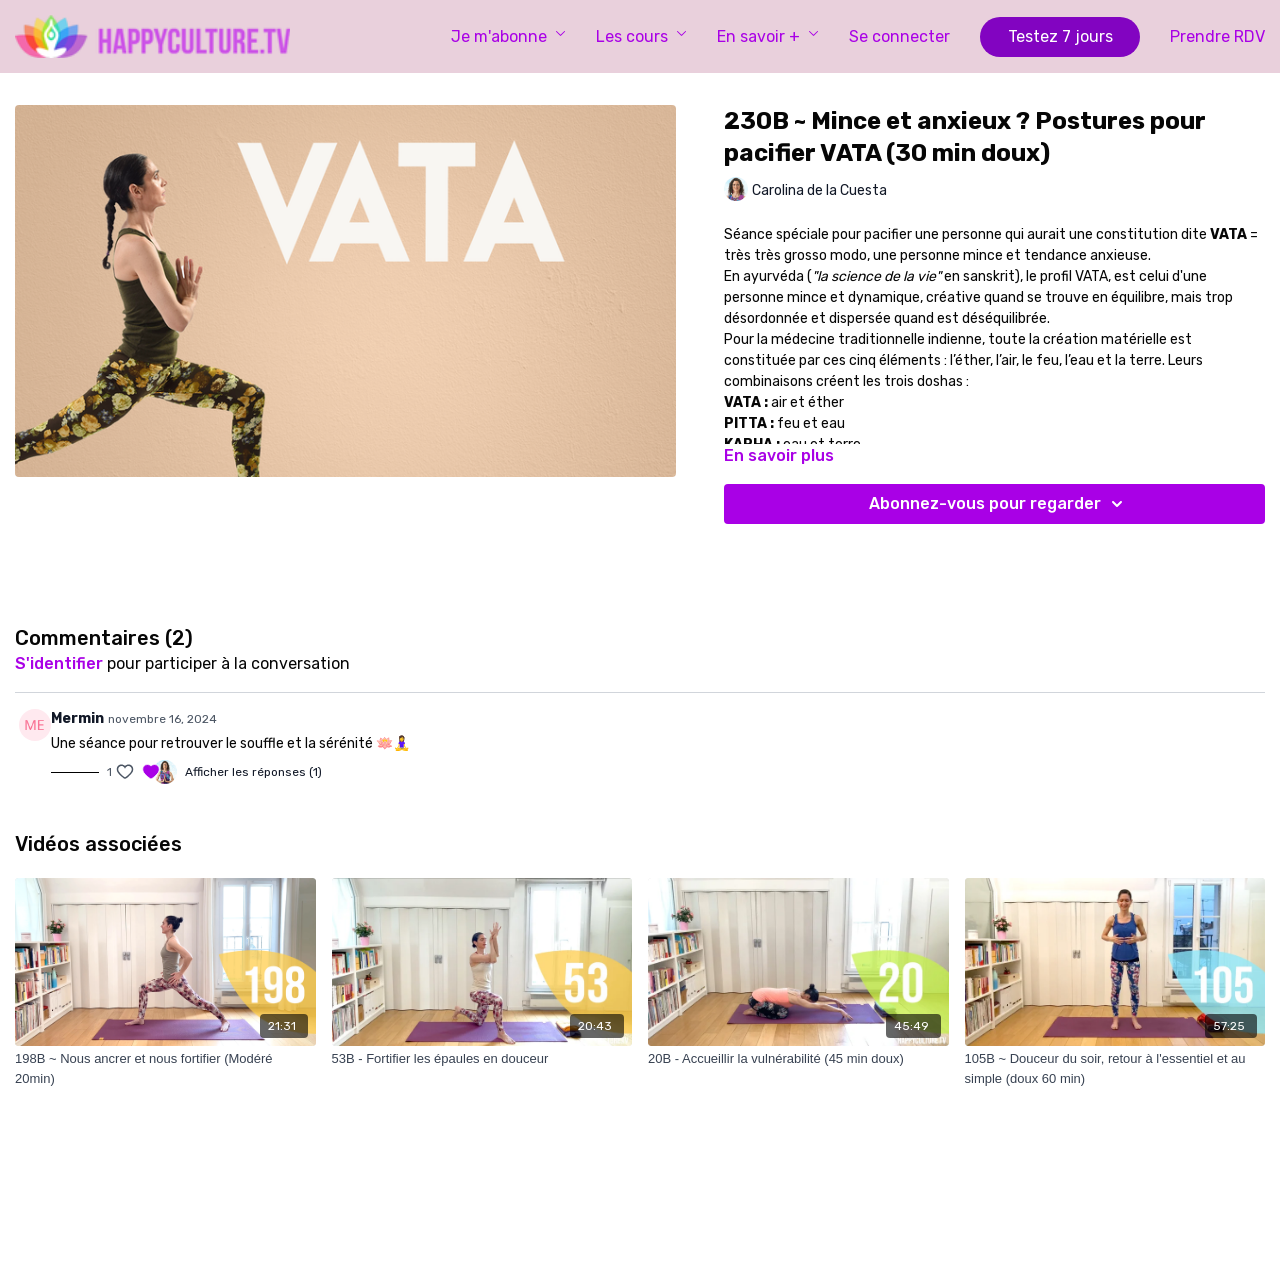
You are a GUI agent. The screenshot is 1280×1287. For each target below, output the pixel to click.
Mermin (77, 718)
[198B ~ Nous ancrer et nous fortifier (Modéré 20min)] (165, 1068)
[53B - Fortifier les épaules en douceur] (482, 1059)
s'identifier (59, 663)
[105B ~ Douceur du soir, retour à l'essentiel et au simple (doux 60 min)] (1115, 1068)
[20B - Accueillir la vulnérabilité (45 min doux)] (798, 1059)
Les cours (641, 36)
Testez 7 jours (1060, 36)
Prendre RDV (1217, 36)
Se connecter (899, 36)
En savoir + (768, 36)
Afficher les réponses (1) (253, 772)
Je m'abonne (508, 36)
